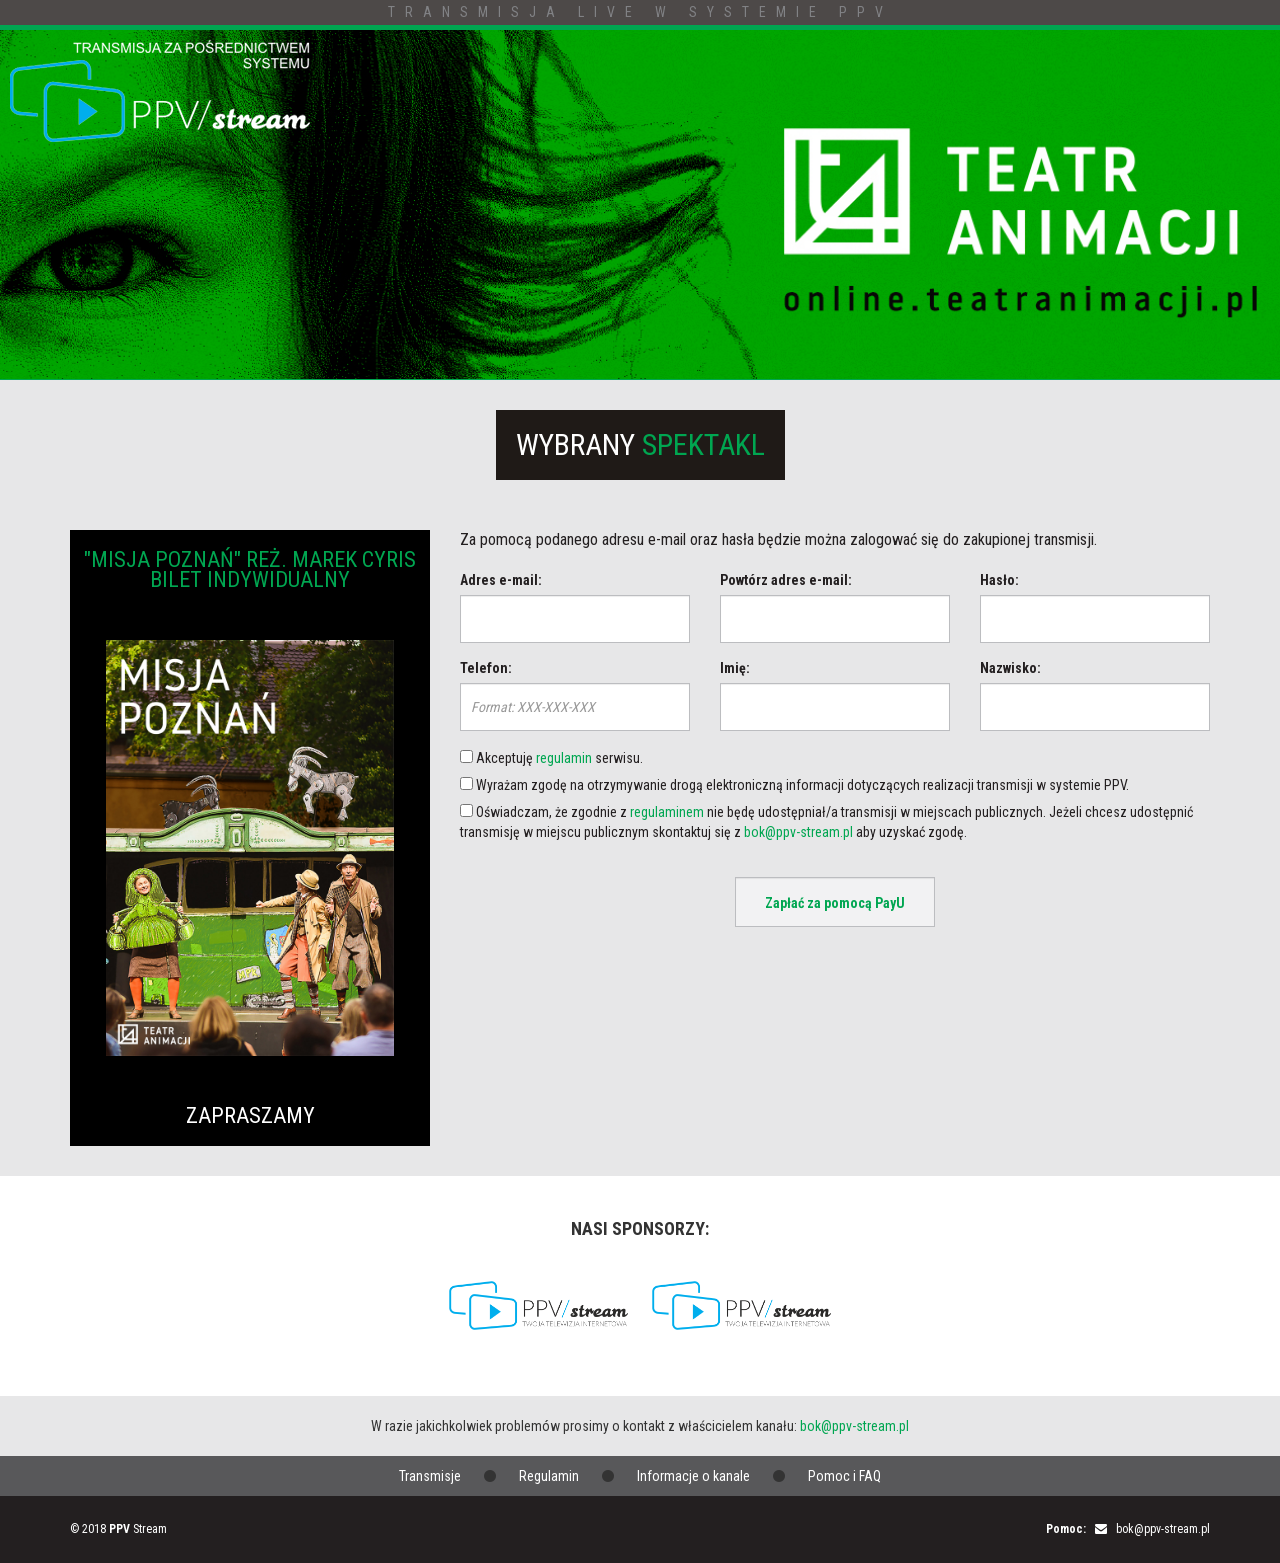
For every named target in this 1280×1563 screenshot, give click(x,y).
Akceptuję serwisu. (551, 758)
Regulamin (549, 1476)
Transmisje (430, 1476)
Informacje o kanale (693, 1476)
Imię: (735, 668)
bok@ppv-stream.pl (798, 832)
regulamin (564, 758)
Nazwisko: (1010, 668)
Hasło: (999, 580)
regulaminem (667, 812)
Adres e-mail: (501, 580)
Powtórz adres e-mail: (786, 580)
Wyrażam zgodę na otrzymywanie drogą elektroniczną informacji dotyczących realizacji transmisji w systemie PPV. (794, 785)
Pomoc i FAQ (844, 1476)
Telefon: (486, 668)
